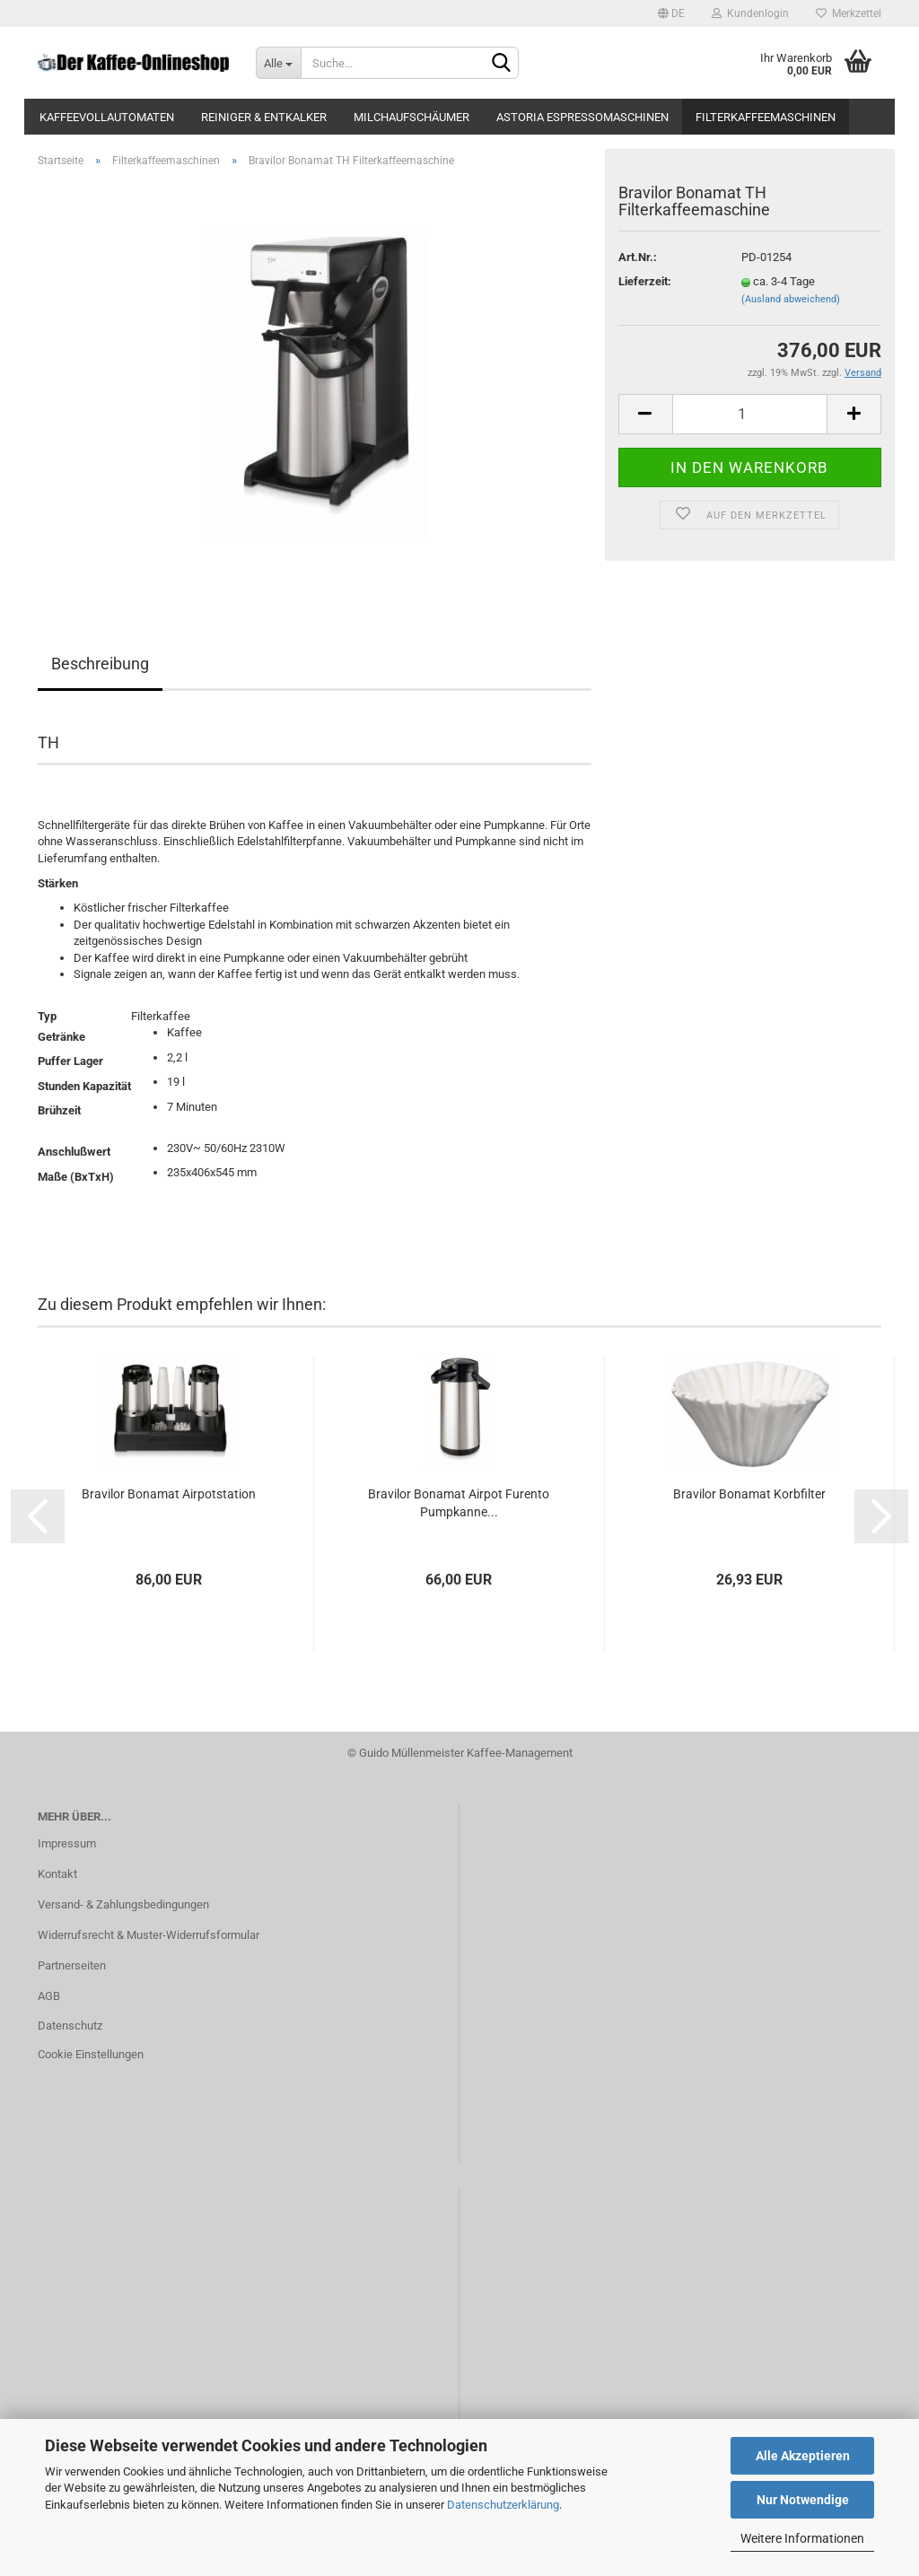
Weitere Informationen (802, 2538)
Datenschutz (70, 2025)
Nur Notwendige (803, 2500)
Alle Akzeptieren (803, 2456)
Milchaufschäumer (411, 117)
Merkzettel (848, 13)
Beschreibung (100, 663)
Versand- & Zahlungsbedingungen (123, 1904)
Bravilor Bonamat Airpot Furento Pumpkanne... (458, 1503)
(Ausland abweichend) (790, 299)
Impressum (67, 1843)
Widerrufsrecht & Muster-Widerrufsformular (148, 1935)
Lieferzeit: (644, 281)
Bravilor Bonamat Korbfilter (749, 1494)
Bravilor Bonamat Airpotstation (169, 1494)
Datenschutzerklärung (503, 2504)
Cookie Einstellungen (91, 2054)
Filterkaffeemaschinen (766, 117)
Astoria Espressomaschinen (582, 117)
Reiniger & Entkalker (264, 117)
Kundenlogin (750, 13)
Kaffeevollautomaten (106, 117)
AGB (49, 1996)
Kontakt (57, 1874)
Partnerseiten (72, 1965)
